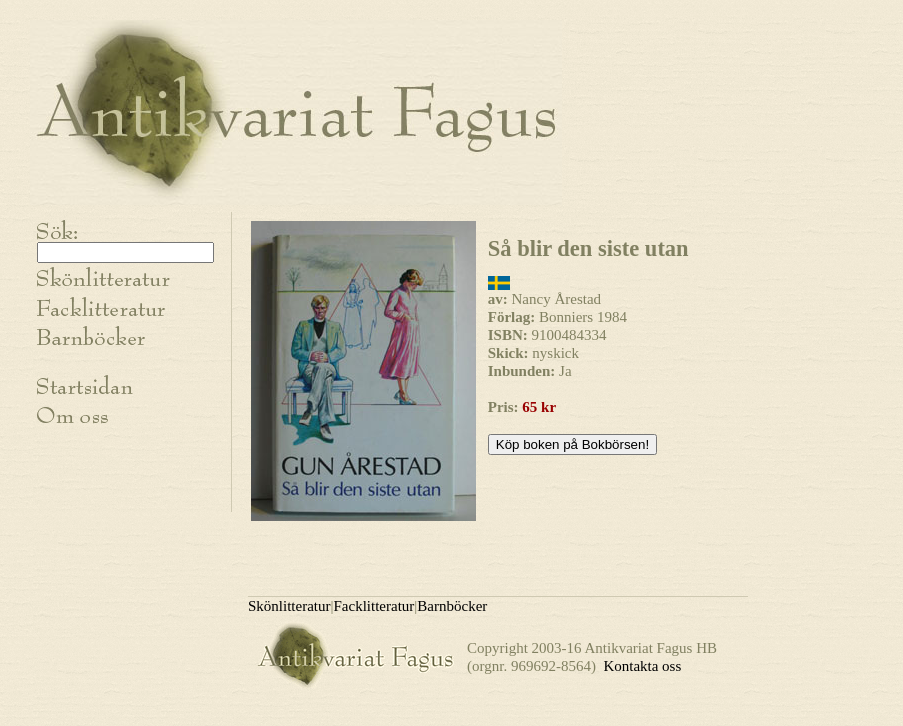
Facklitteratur (374, 606)
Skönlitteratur (289, 606)
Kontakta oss (642, 666)
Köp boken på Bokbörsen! (572, 444)
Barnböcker (452, 606)
